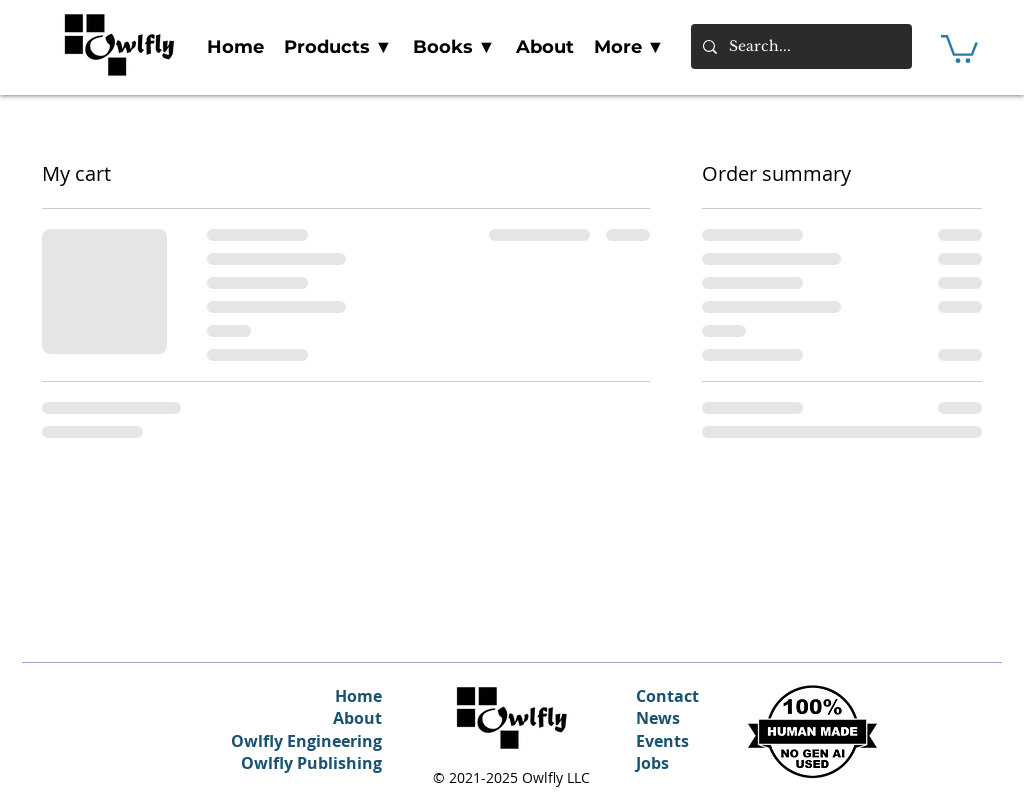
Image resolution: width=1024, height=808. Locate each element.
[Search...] (799, 46)
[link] (959, 47)
